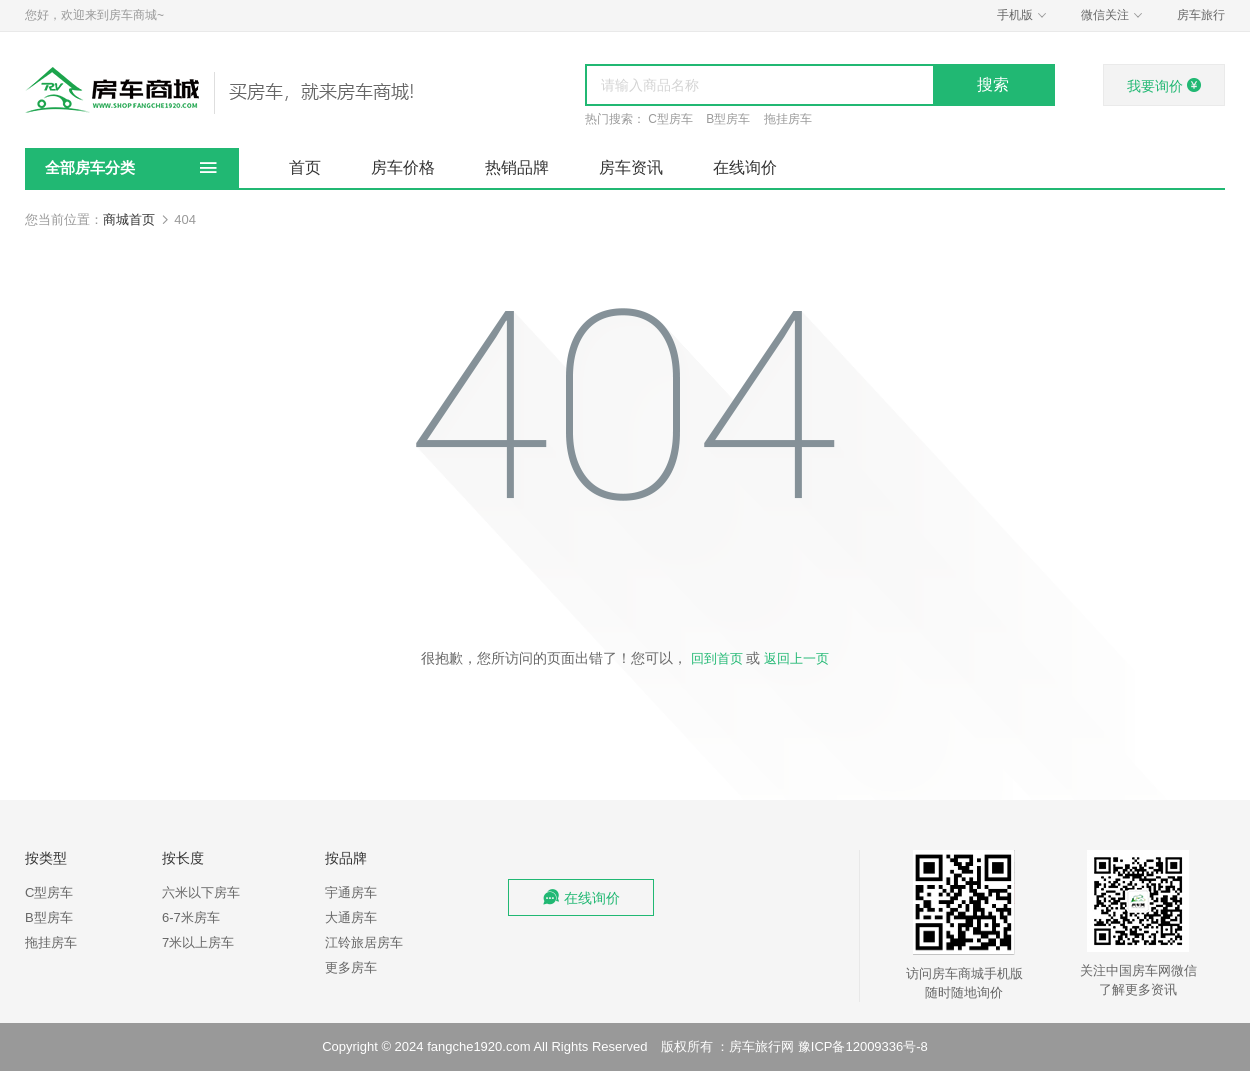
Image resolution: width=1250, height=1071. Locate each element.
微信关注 (1114, 15)
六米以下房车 (201, 892)
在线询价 (745, 167)
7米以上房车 (198, 942)
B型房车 (728, 119)
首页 (305, 167)
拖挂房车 (788, 119)
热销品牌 (517, 167)
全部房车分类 (90, 167)
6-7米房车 (191, 917)
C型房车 (670, 119)
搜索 (993, 84)
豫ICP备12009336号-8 (863, 1046)
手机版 (1024, 15)
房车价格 (403, 167)
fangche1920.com (478, 1046)
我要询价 (1164, 85)
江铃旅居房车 (364, 942)
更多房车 (351, 967)
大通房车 (351, 917)
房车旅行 (1201, 15)
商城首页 (129, 219)
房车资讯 (631, 167)
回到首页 (717, 658)
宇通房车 (351, 892)
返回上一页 (796, 658)
